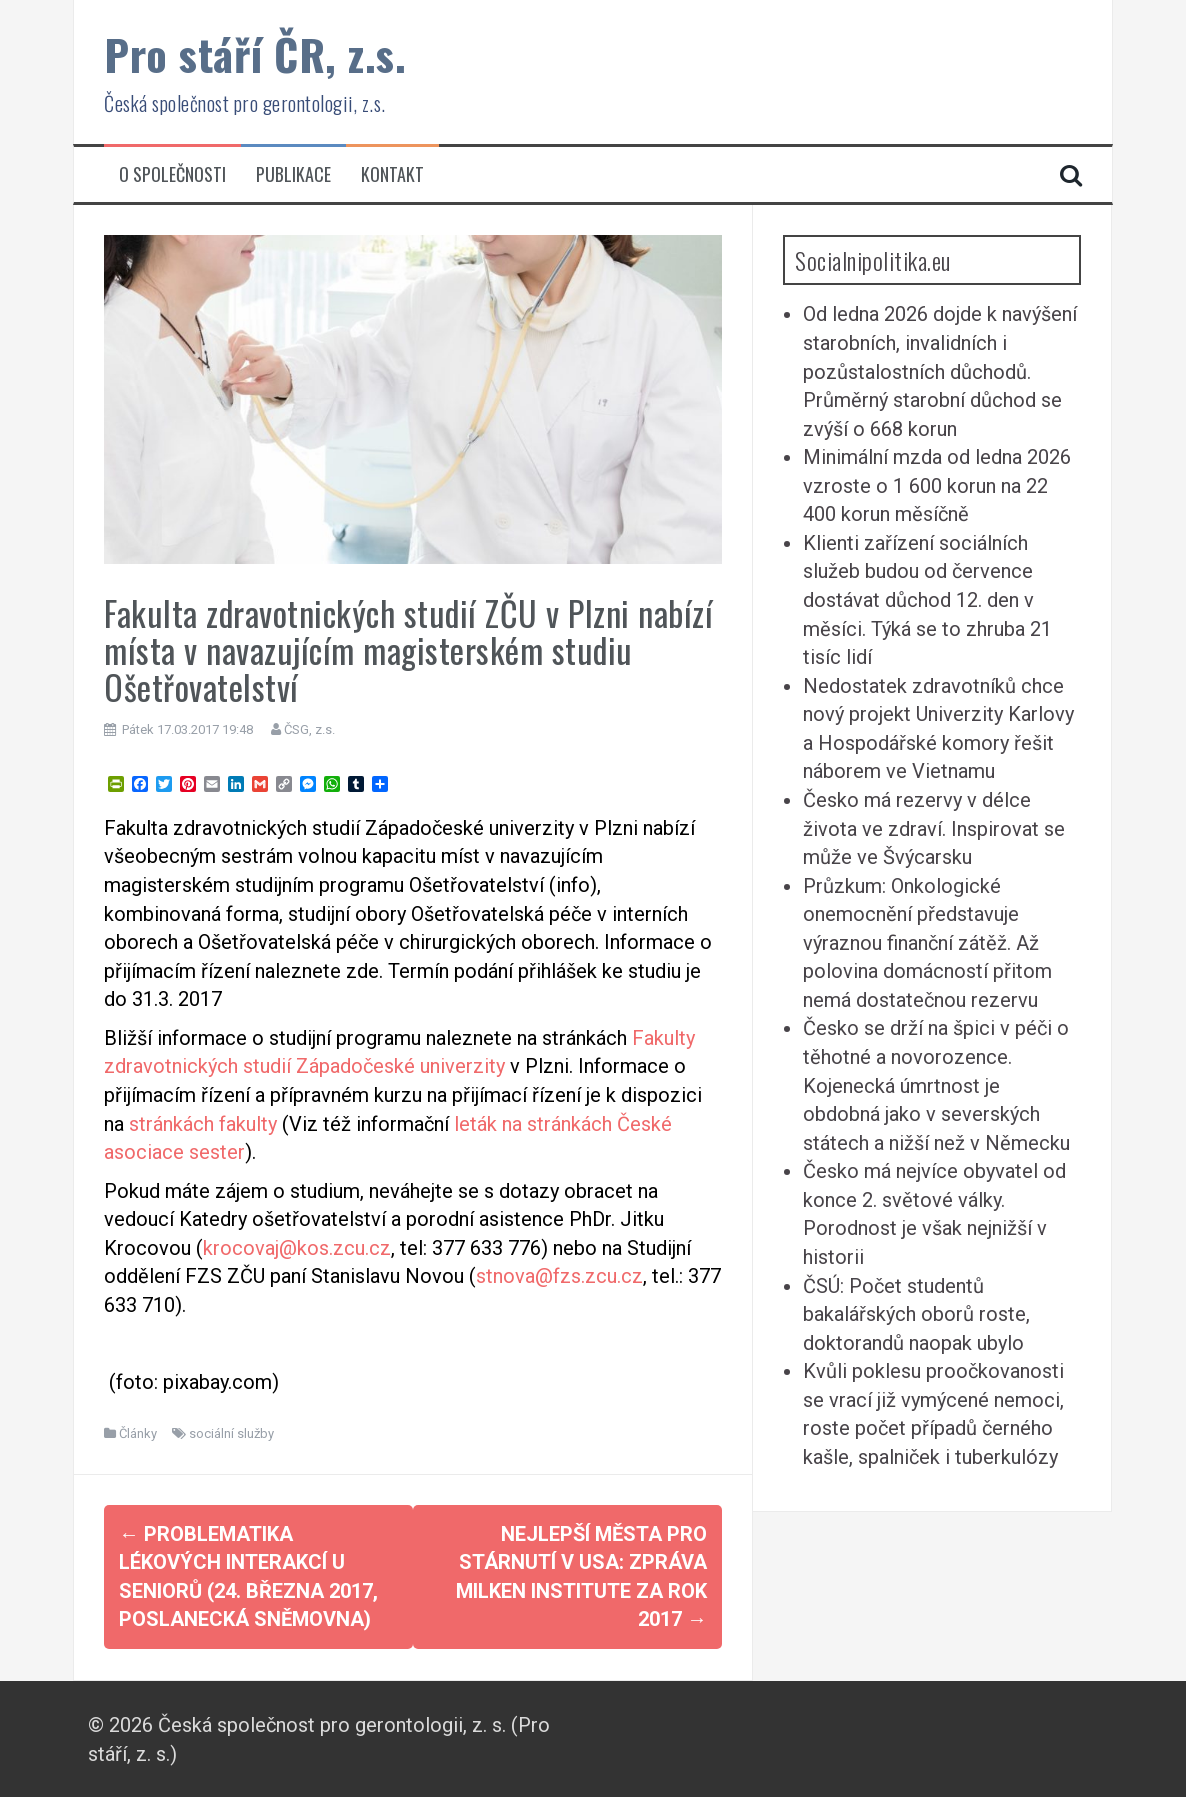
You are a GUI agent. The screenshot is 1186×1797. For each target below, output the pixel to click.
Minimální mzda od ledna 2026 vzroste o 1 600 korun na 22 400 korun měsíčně (937, 485)
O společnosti (172, 174)
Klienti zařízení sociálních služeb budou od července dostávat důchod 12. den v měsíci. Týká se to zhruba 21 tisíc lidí (927, 600)
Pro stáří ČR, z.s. (255, 53)
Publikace (293, 174)
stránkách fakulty (203, 1124)
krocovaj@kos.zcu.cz (297, 1248)
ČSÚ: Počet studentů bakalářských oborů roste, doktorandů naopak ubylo (916, 1314)
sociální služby (231, 1433)
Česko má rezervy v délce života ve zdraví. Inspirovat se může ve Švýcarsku (934, 828)
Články (138, 1433)
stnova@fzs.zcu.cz (559, 1276)
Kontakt (392, 174)
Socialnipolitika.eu (873, 260)
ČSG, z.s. (309, 729)
